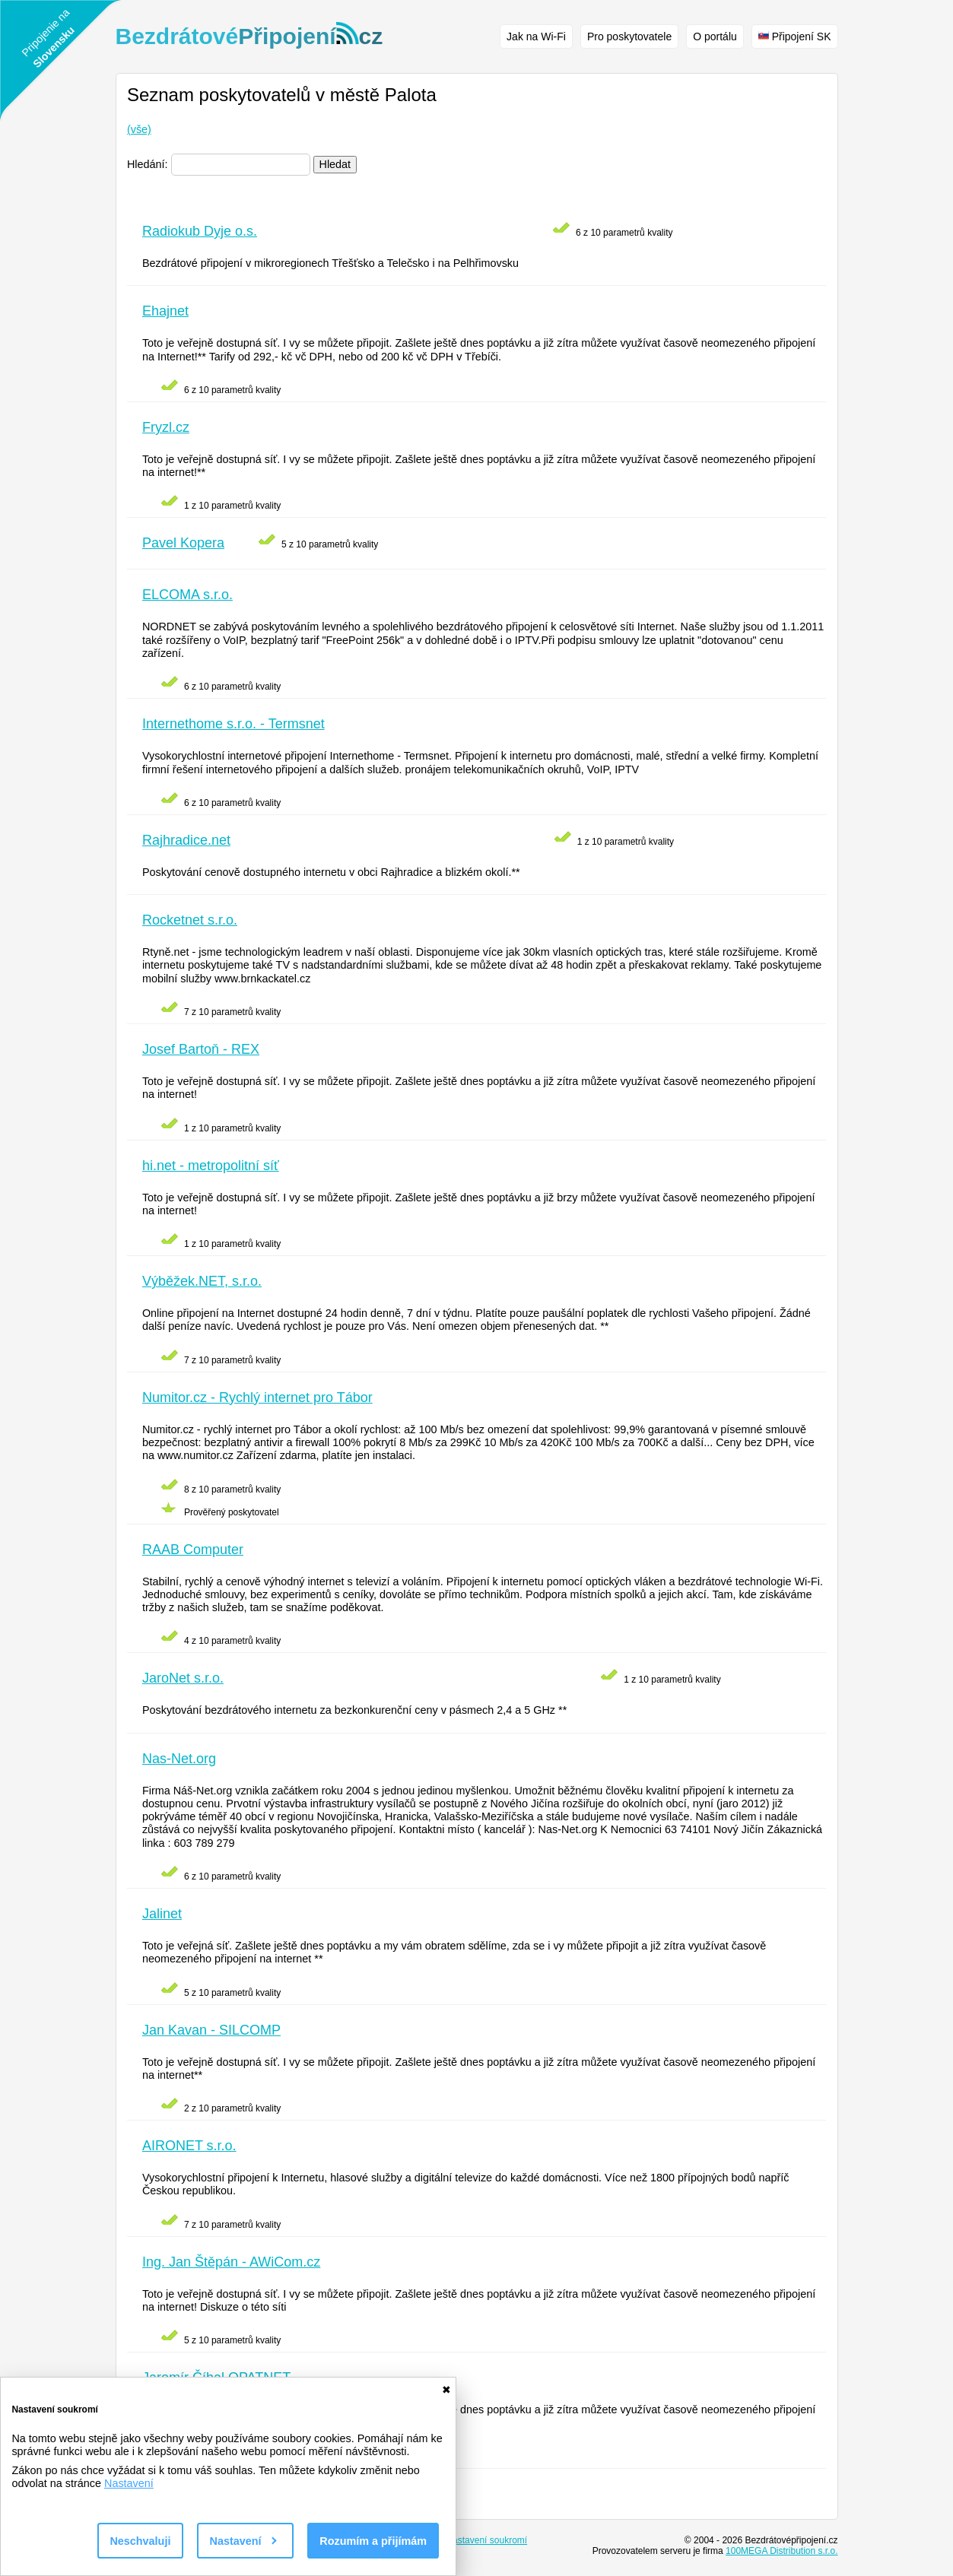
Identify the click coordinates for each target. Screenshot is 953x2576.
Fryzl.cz (165, 427)
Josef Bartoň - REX (200, 1049)
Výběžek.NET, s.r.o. (202, 1281)
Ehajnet (165, 311)
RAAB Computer (192, 1549)
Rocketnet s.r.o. (189, 920)
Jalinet (162, 1913)
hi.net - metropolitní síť (210, 1165)
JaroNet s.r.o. (183, 1678)
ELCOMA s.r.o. (187, 594)
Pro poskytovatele (629, 36)
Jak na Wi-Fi (536, 36)
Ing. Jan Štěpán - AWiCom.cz (231, 2262)
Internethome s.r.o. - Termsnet (233, 723)
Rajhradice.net (186, 840)
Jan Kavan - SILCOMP (211, 2030)
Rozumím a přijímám (373, 2541)
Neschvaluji (140, 2541)
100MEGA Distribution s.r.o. (781, 2551)
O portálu (715, 36)
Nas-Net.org (179, 1758)
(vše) (139, 129)
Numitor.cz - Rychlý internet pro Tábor (257, 1397)
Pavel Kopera (183, 542)
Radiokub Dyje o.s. (199, 231)
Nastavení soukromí (486, 2540)
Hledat (335, 164)
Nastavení (129, 2483)
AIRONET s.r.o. (189, 2145)
